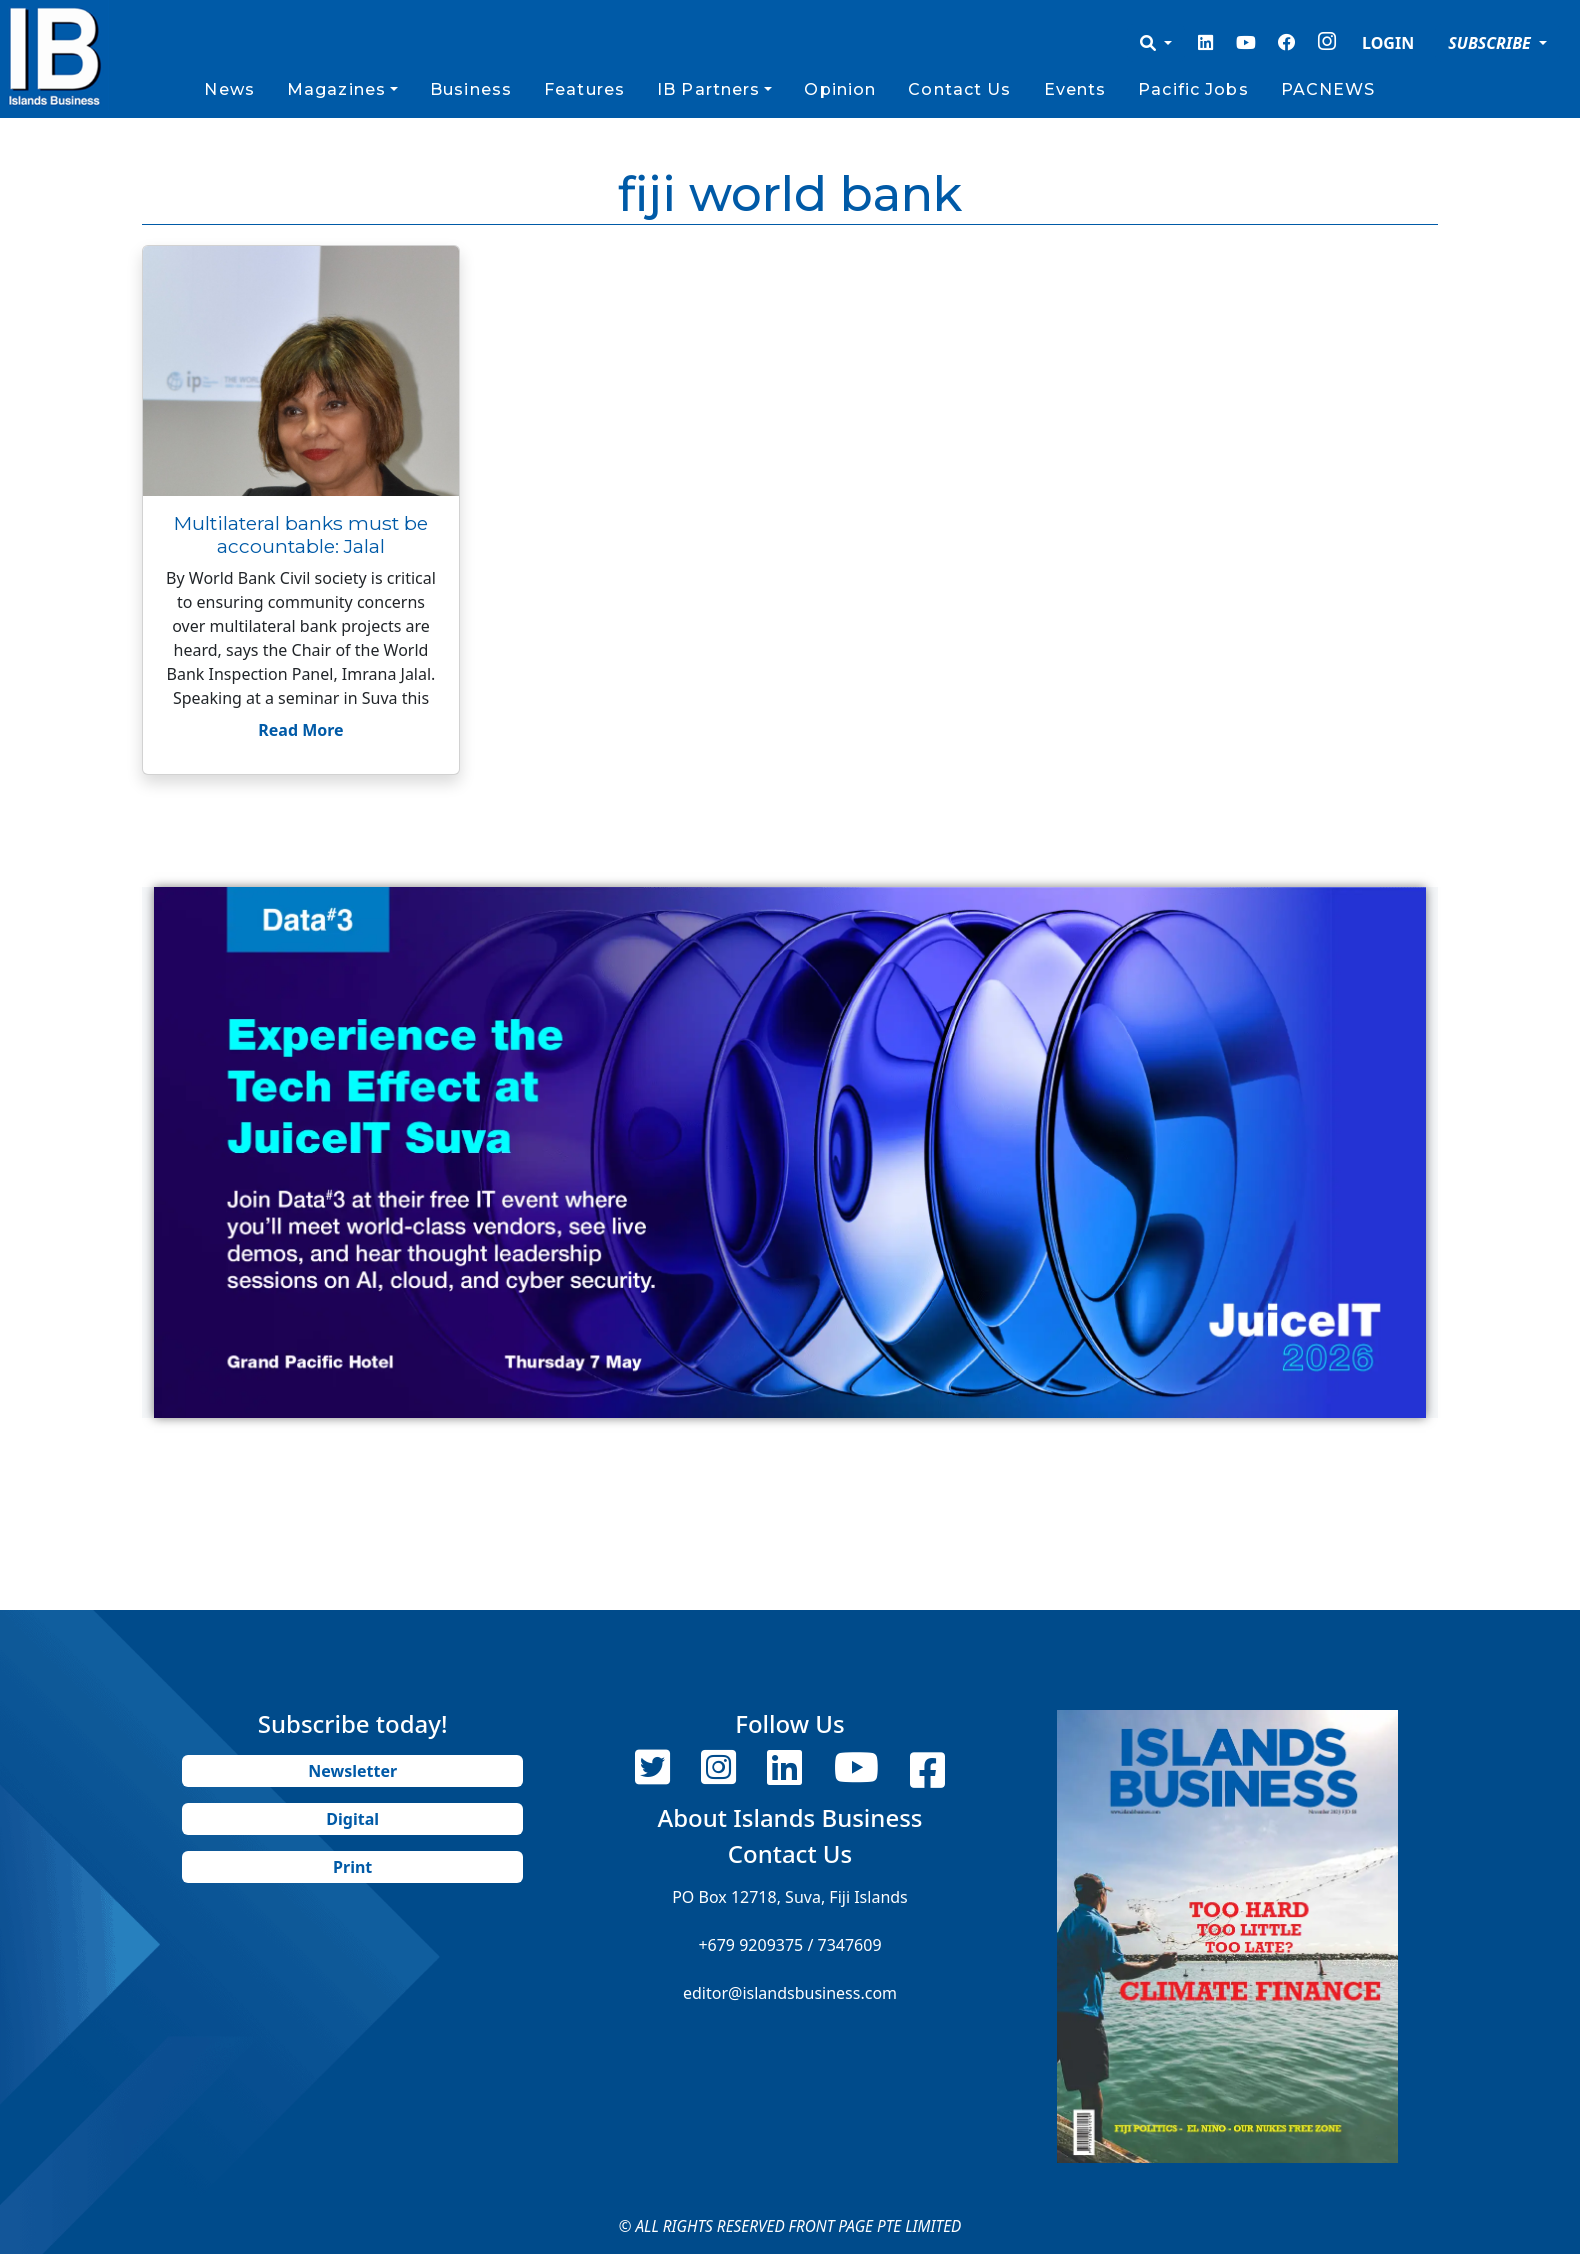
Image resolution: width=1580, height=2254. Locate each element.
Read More (300, 730)
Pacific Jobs (1193, 89)
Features (584, 89)
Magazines (336, 89)
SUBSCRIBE (1491, 43)
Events (1075, 89)
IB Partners (708, 89)
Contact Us (959, 89)
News (229, 89)
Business (471, 89)
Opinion (840, 89)
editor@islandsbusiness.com (790, 1993)
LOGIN (1388, 43)
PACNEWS (1328, 89)
